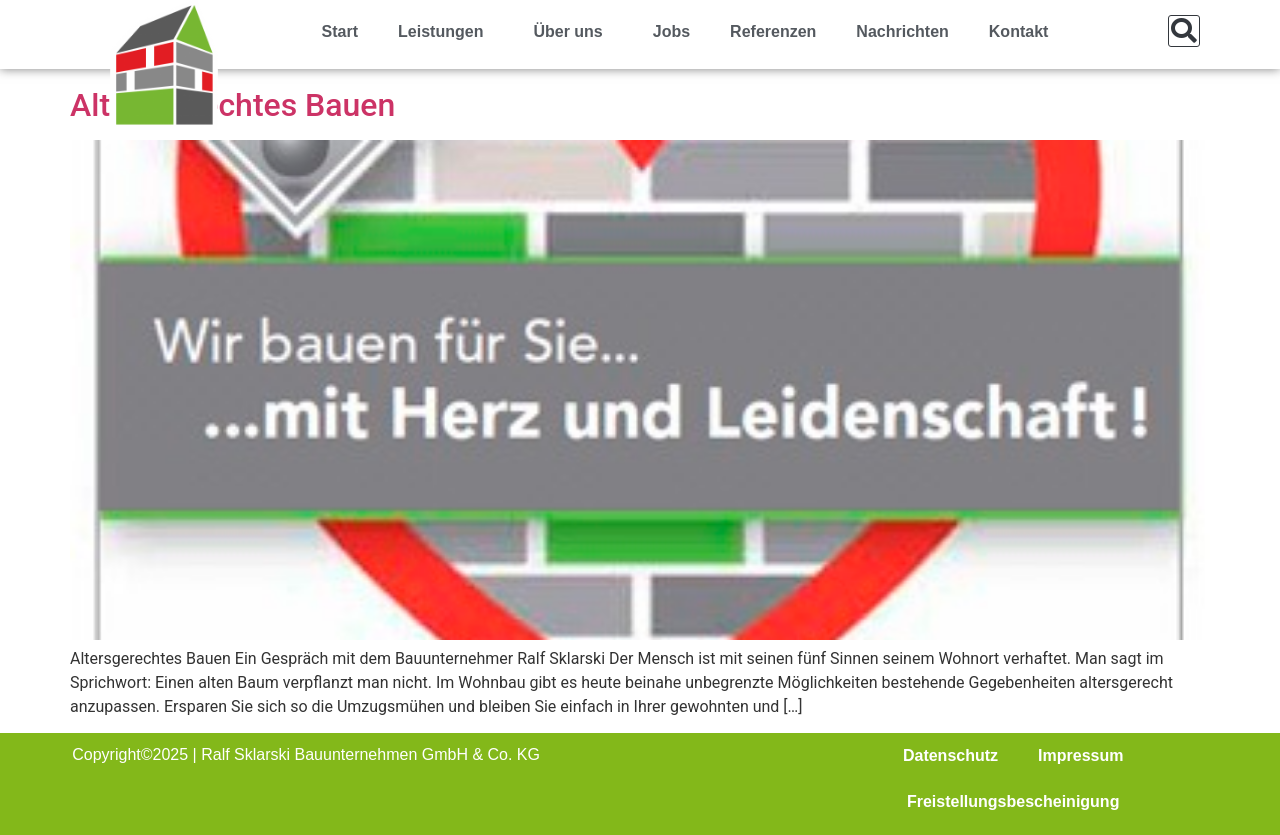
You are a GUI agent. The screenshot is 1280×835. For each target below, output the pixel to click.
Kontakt (1019, 31)
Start (340, 31)
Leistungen (445, 32)
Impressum (1080, 755)
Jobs (671, 31)
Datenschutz (950, 755)
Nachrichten (902, 31)
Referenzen (773, 31)
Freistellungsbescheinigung (1013, 801)
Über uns (572, 32)
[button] (1184, 31)
